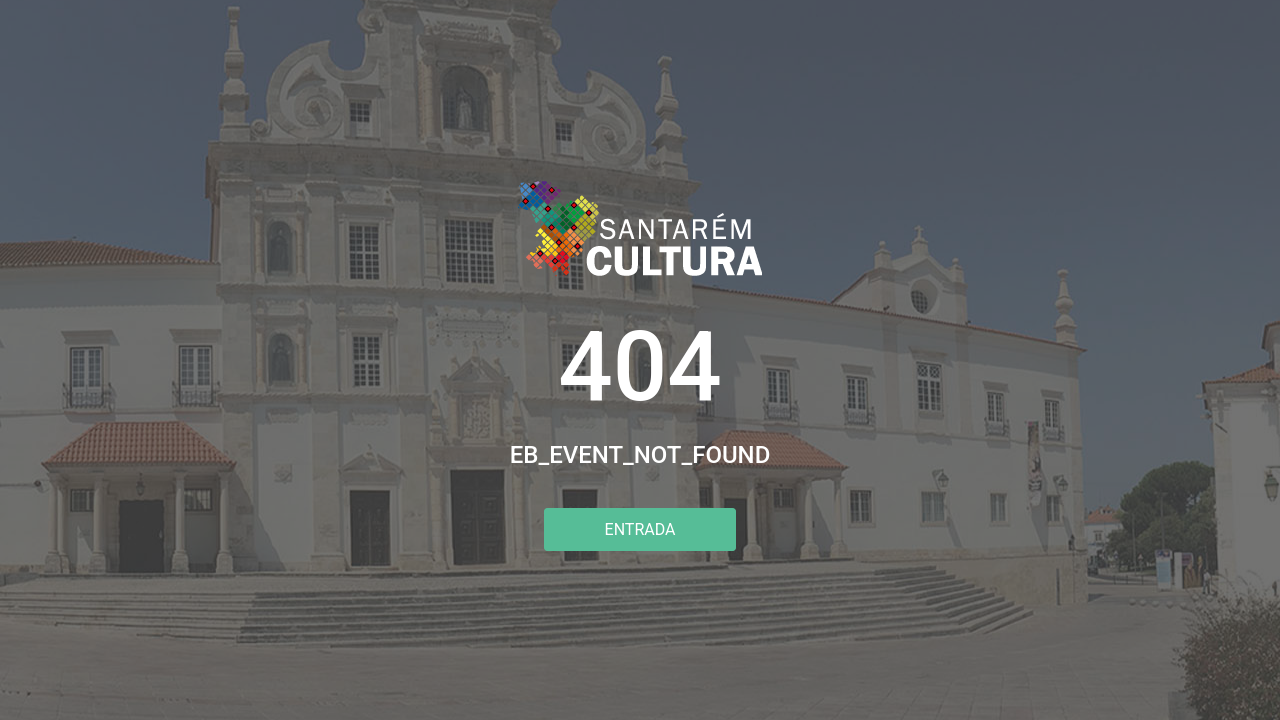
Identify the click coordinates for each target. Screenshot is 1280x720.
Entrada (640, 529)
